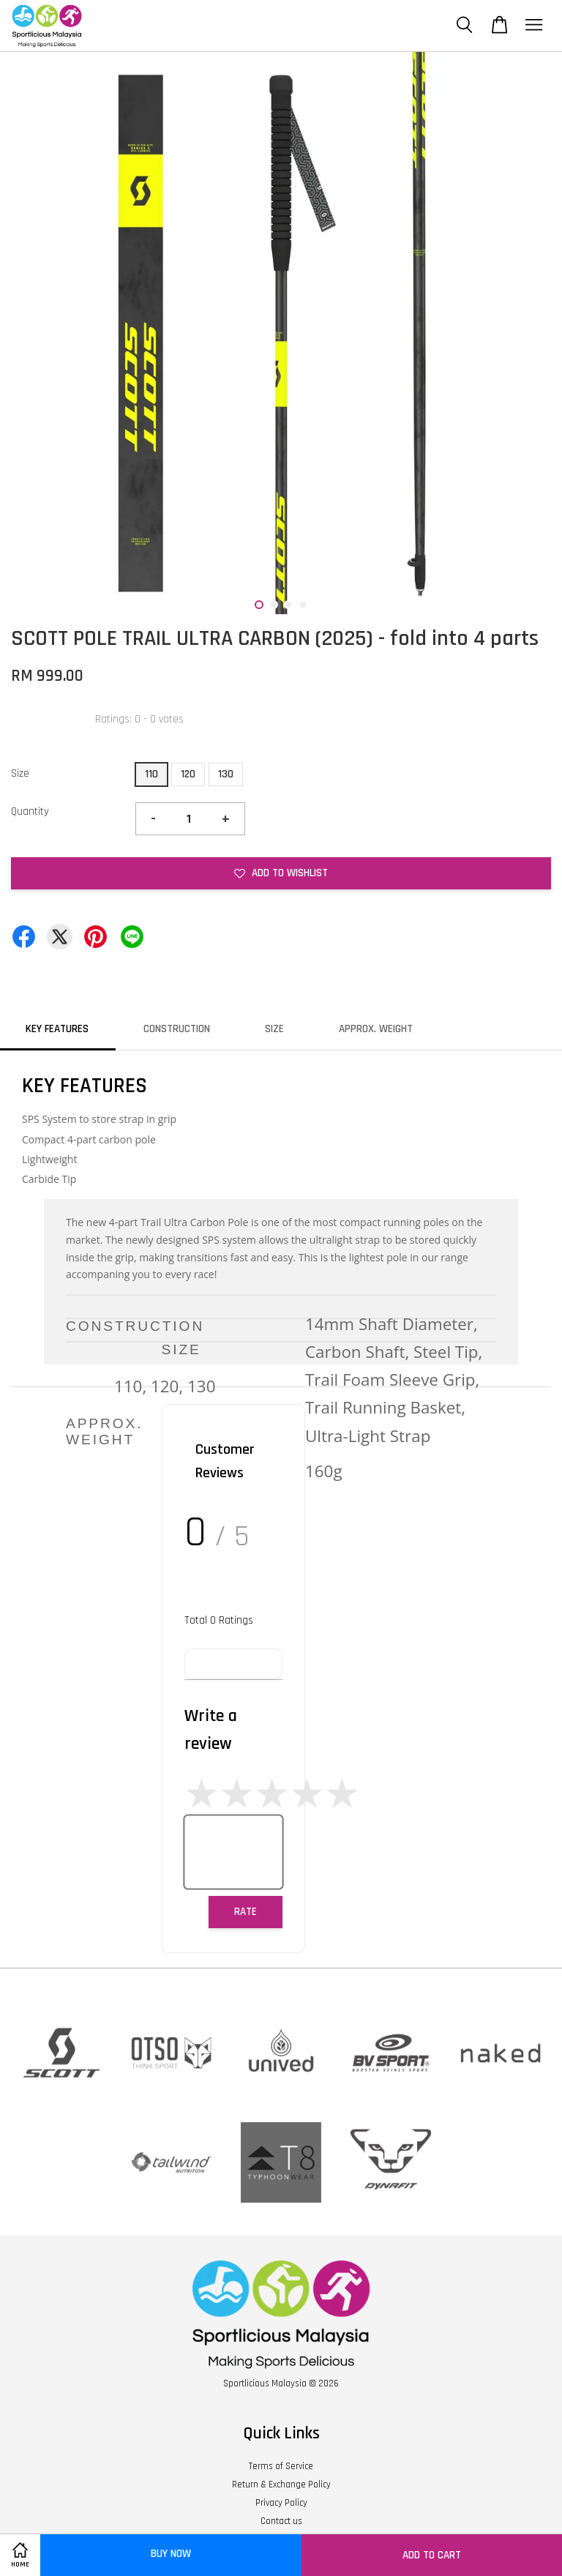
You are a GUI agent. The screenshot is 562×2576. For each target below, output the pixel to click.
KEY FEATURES (57, 1029)
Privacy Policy (281, 2503)
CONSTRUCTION (176, 1029)
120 (188, 774)
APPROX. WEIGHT (376, 1029)
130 (225, 774)
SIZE (274, 1029)
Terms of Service (281, 2466)
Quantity (30, 811)
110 (151, 774)
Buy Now (171, 2554)
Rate (245, 1912)
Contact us (281, 2521)
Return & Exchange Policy (281, 2484)
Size (20, 773)
